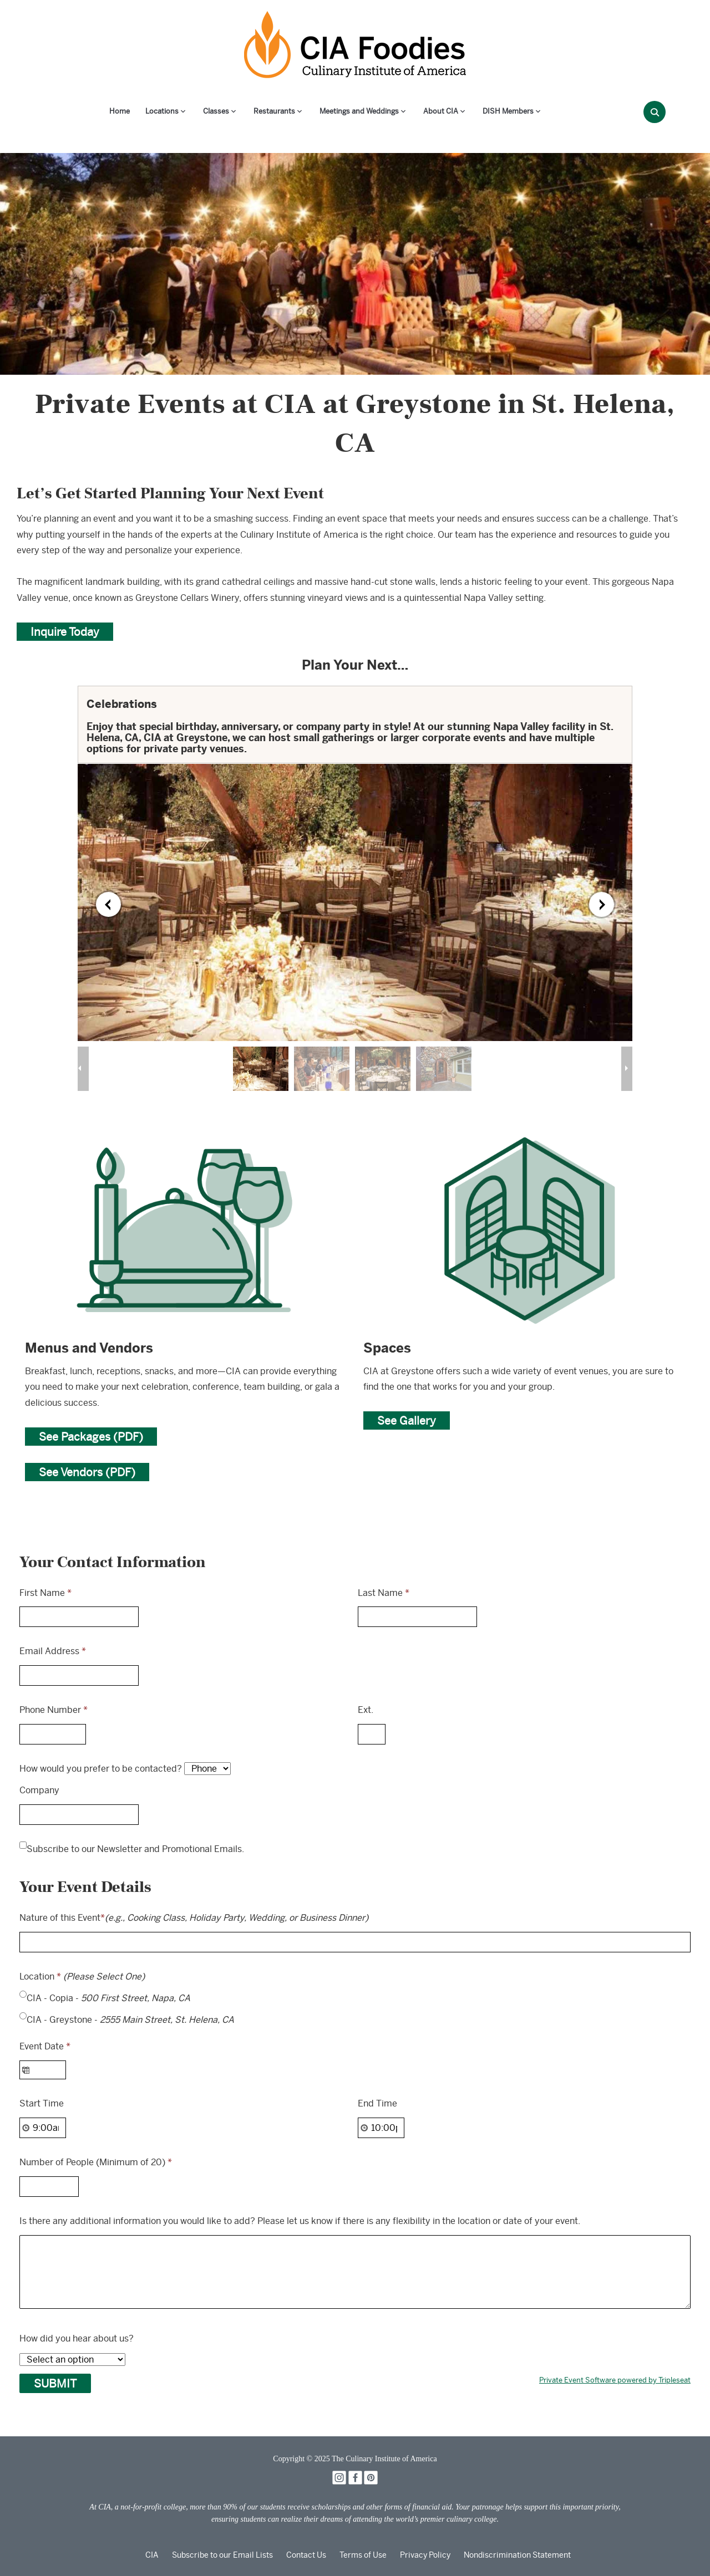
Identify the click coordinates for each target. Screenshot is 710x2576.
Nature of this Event (193, 1917)
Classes (216, 111)
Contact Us (306, 2555)
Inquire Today (65, 631)
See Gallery (406, 1420)
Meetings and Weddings (359, 111)
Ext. (365, 1710)
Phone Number (53, 1710)
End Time (377, 2103)
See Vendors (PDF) (87, 1472)
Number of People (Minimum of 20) (95, 2162)
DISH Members (508, 111)
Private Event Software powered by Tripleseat (615, 2380)
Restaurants (274, 111)
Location (82, 1976)
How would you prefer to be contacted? (100, 1768)
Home (119, 111)
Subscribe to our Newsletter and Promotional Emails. (135, 1849)
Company (39, 1790)
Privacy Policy (425, 2555)
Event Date (44, 2046)
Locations (162, 111)
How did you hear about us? (76, 2338)
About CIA (440, 111)
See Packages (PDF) (91, 1436)
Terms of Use (363, 2555)
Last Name (383, 1593)
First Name (45, 1593)
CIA (152, 2555)
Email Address (52, 1651)
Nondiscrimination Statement (517, 2555)
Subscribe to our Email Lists (222, 2555)
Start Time (41, 2103)
